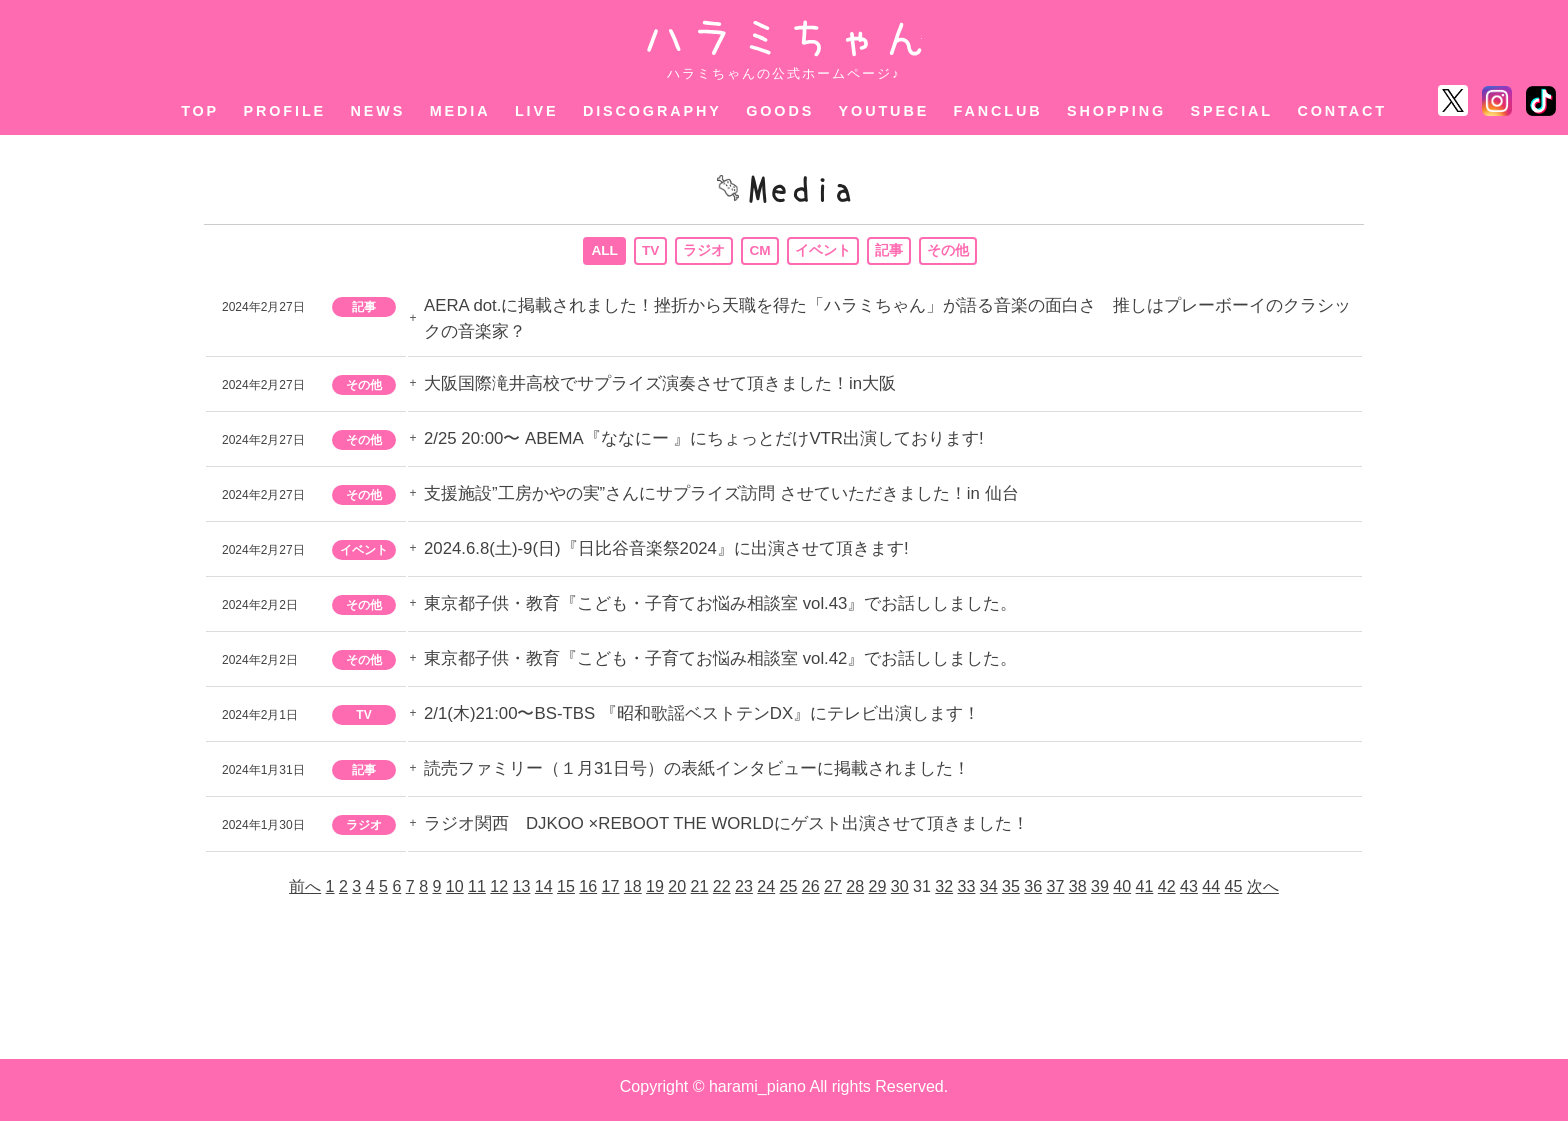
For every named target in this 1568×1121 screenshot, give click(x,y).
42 (1167, 892)
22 (722, 892)
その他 (949, 253)
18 (633, 892)
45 (1234, 892)
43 (1189, 892)
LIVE (537, 111)
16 (588, 892)
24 (766, 892)
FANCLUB (998, 111)
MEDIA (460, 111)
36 (1033, 892)
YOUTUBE (884, 111)
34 (989, 892)
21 (700, 892)
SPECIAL (1231, 111)
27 (833, 892)
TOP (200, 111)
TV (651, 253)
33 (967, 892)
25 (789, 892)
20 (677, 892)
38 (1078, 892)
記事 (890, 253)
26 (811, 892)
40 (1122, 892)
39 (1100, 892)
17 (611, 892)
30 (900, 892)
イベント (824, 253)
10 (455, 892)
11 (477, 892)
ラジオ (705, 253)
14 (544, 892)
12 (499, 892)
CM (761, 253)
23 (744, 892)
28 (855, 892)
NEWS (378, 111)
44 (1211, 892)
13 (522, 892)
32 (944, 892)
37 (1056, 892)
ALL (604, 253)
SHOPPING (1116, 111)
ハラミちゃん (784, 38)
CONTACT (1341, 111)
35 (1011, 892)
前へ (305, 892)
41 (1145, 892)
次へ (1263, 892)
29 (878, 892)
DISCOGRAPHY (652, 111)
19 (655, 892)
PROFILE (285, 111)
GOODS (780, 111)
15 (566, 892)
